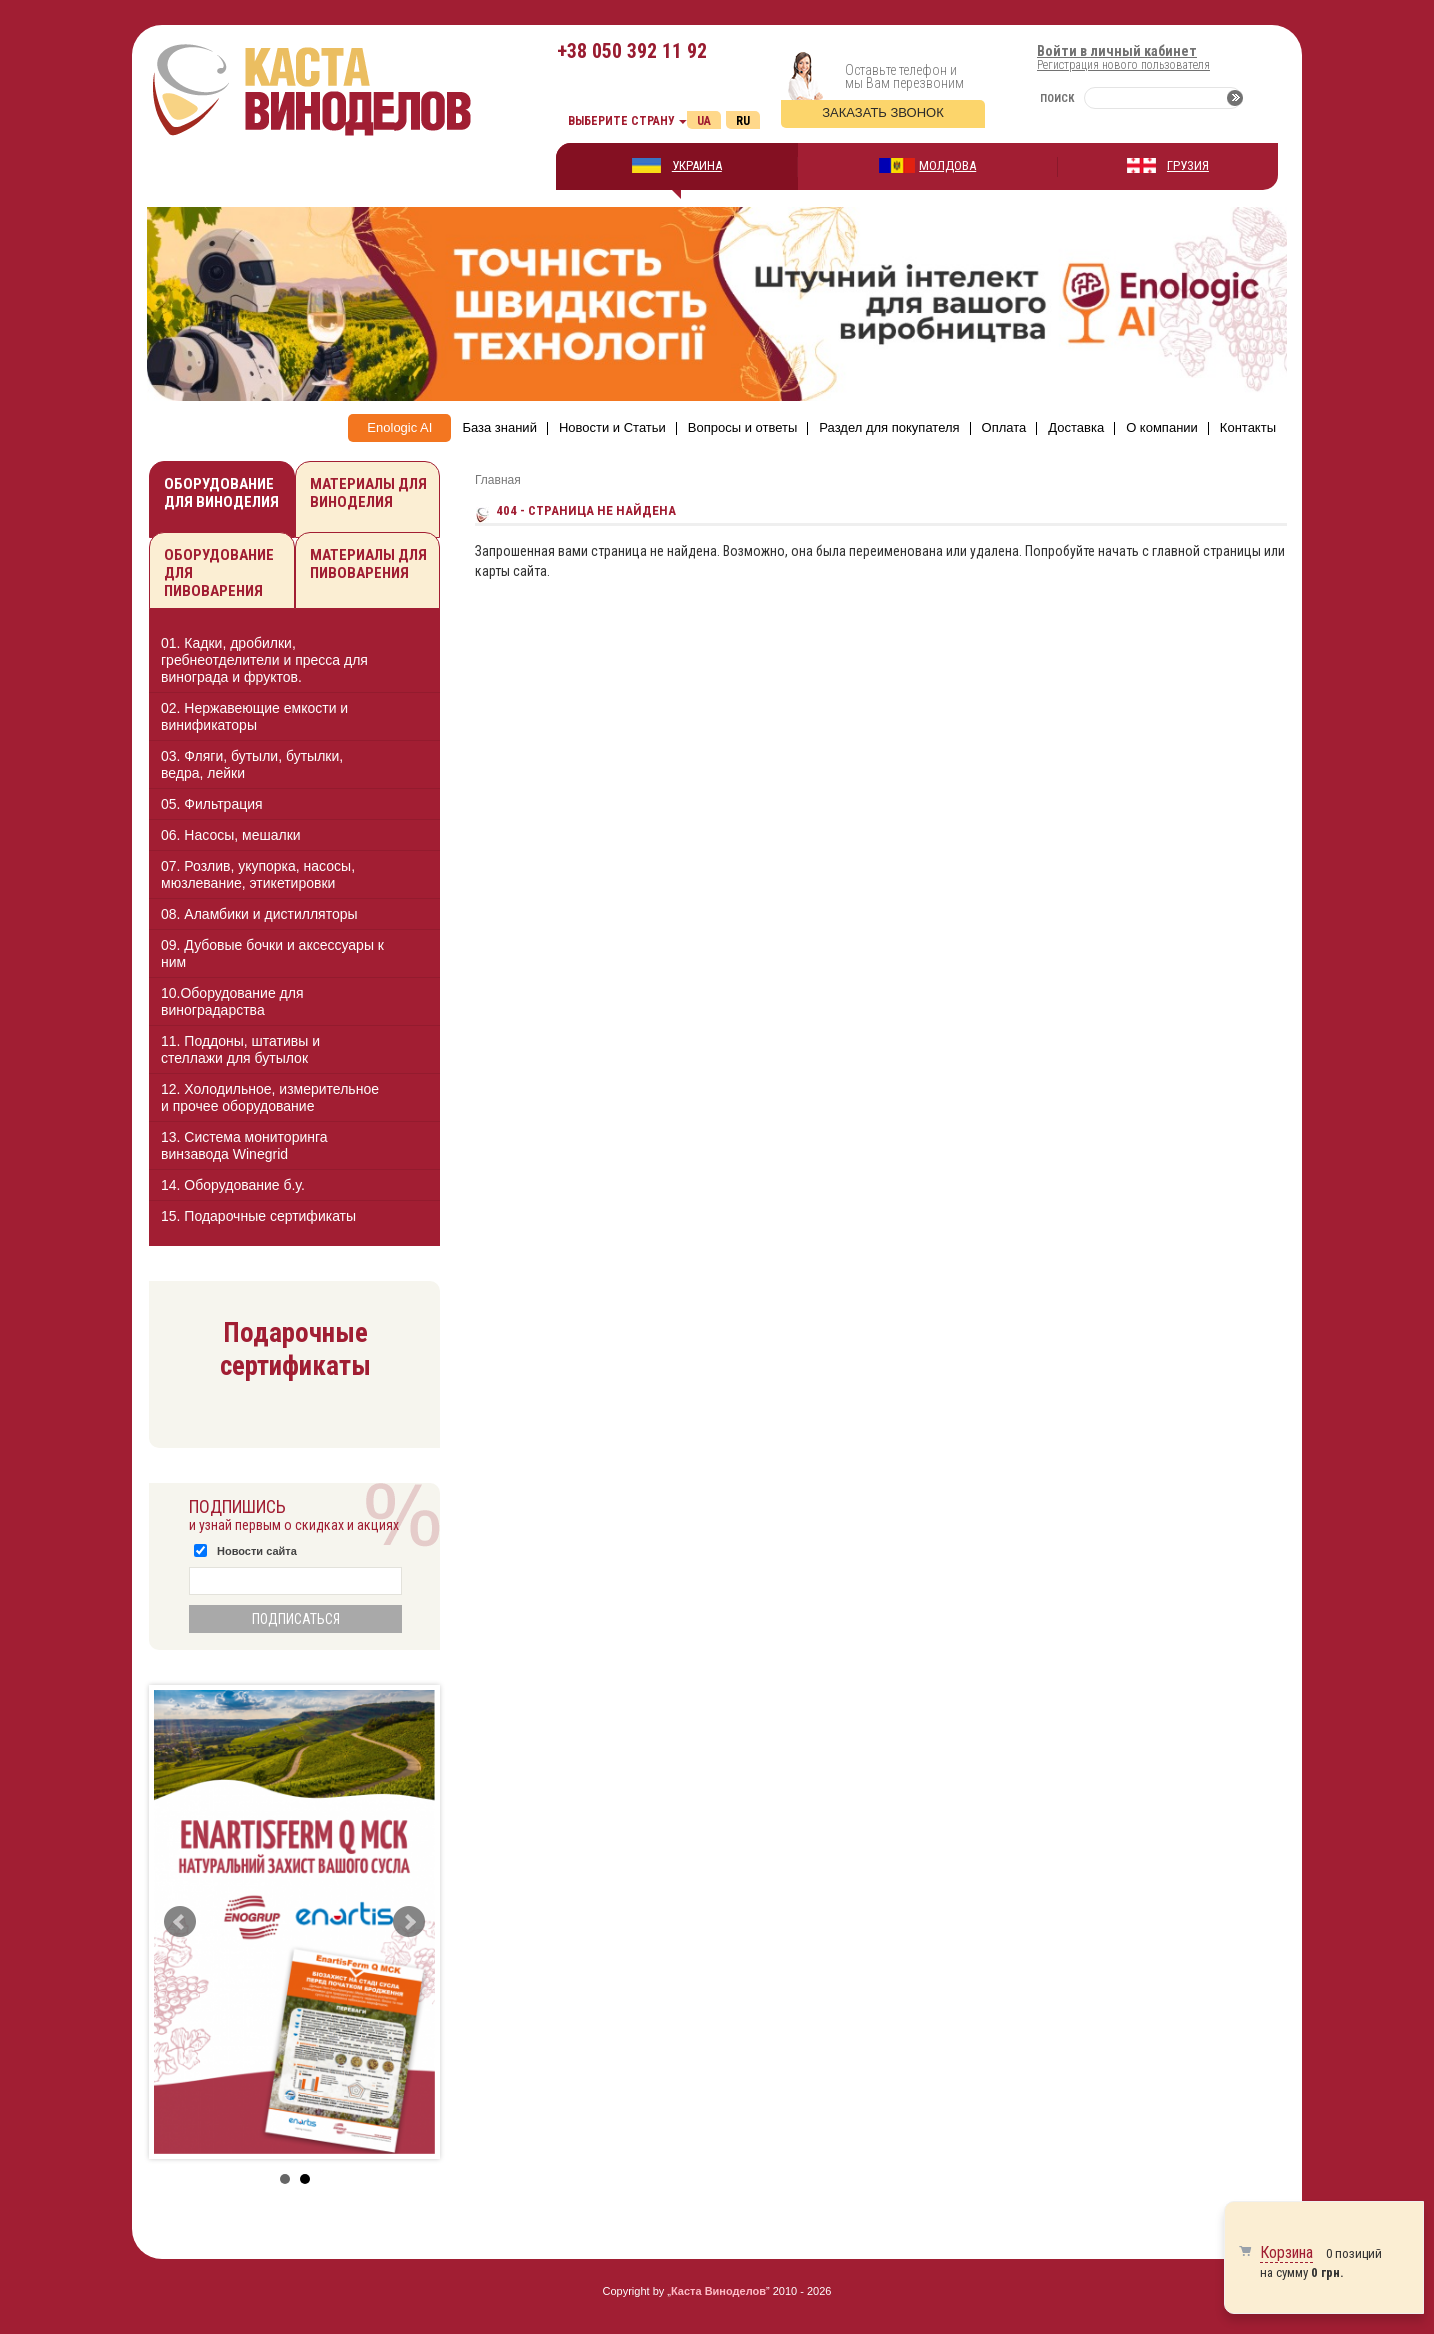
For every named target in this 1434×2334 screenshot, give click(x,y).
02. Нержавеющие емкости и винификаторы (254, 716)
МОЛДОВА (947, 165)
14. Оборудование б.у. (233, 1185)
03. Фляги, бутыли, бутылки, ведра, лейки (252, 764)
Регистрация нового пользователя (1123, 65)
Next (409, 1922)
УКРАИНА (697, 165)
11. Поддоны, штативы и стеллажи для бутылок (240, 1049)
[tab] (294, 660)
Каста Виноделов (718, 2291)
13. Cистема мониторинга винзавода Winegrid (244, 1145)
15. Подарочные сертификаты (258, 1216)
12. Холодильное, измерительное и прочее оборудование (270, 1097)
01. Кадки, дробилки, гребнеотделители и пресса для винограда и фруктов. (264, 660)
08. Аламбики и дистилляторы (259, 914)
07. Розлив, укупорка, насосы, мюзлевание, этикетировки (258, 874)
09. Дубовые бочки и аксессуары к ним (272, 953)
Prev (180, 1922)
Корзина (1286, 2252)
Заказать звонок (883, 112)
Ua (704, 121)
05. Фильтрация (212, 804)
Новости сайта (257, 1551)
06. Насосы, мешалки (231, 835)
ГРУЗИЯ (1188, 165)
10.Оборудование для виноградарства (232, 1001)
